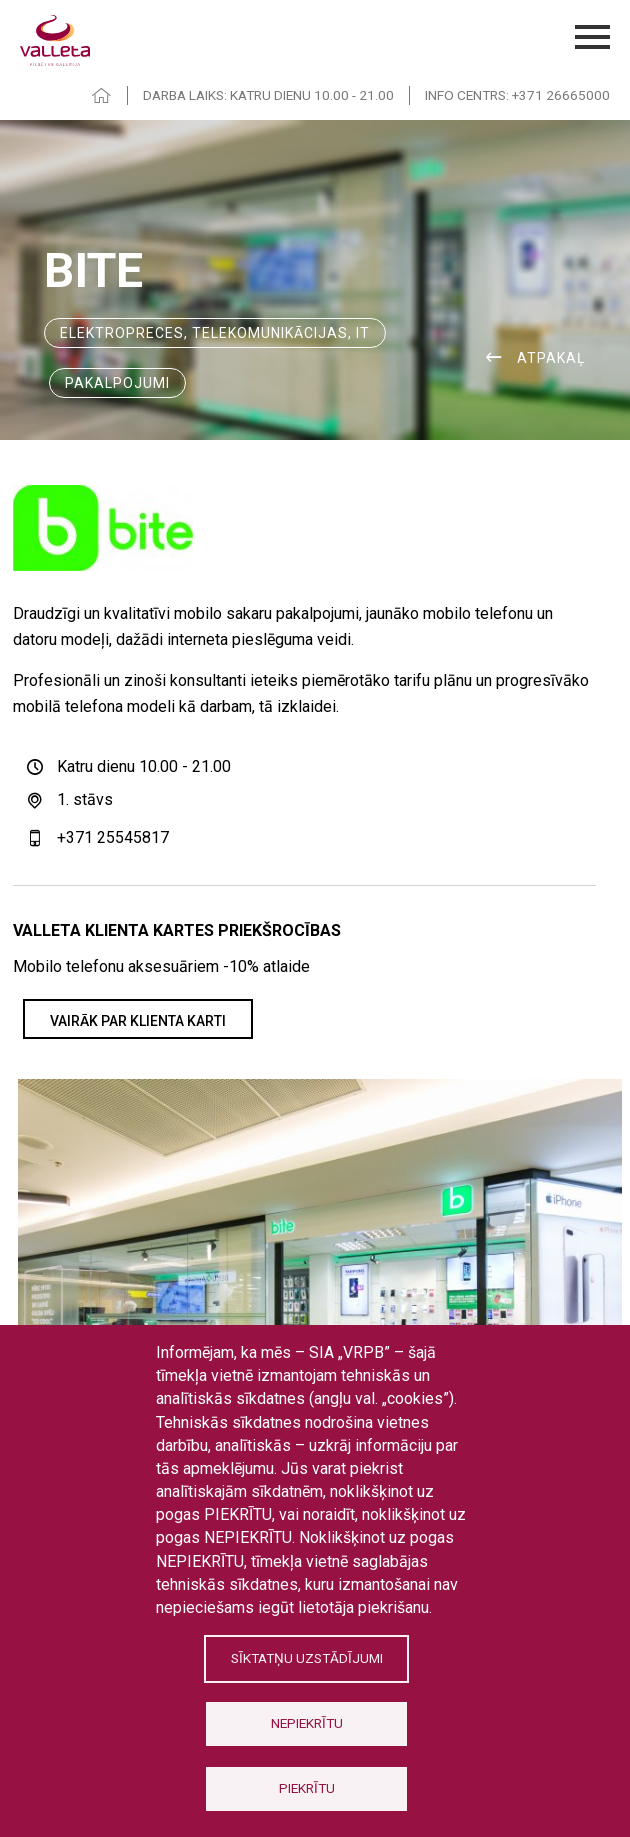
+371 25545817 (113, 837)
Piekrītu (307, 1788)
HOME (102, 95)
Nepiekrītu (307, 1723)
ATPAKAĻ (551, 358)
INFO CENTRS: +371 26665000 (517, 95)
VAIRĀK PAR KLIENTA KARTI (138, 1021)
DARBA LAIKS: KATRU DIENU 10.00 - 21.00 (268, 95)
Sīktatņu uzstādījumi (307, 1658)
